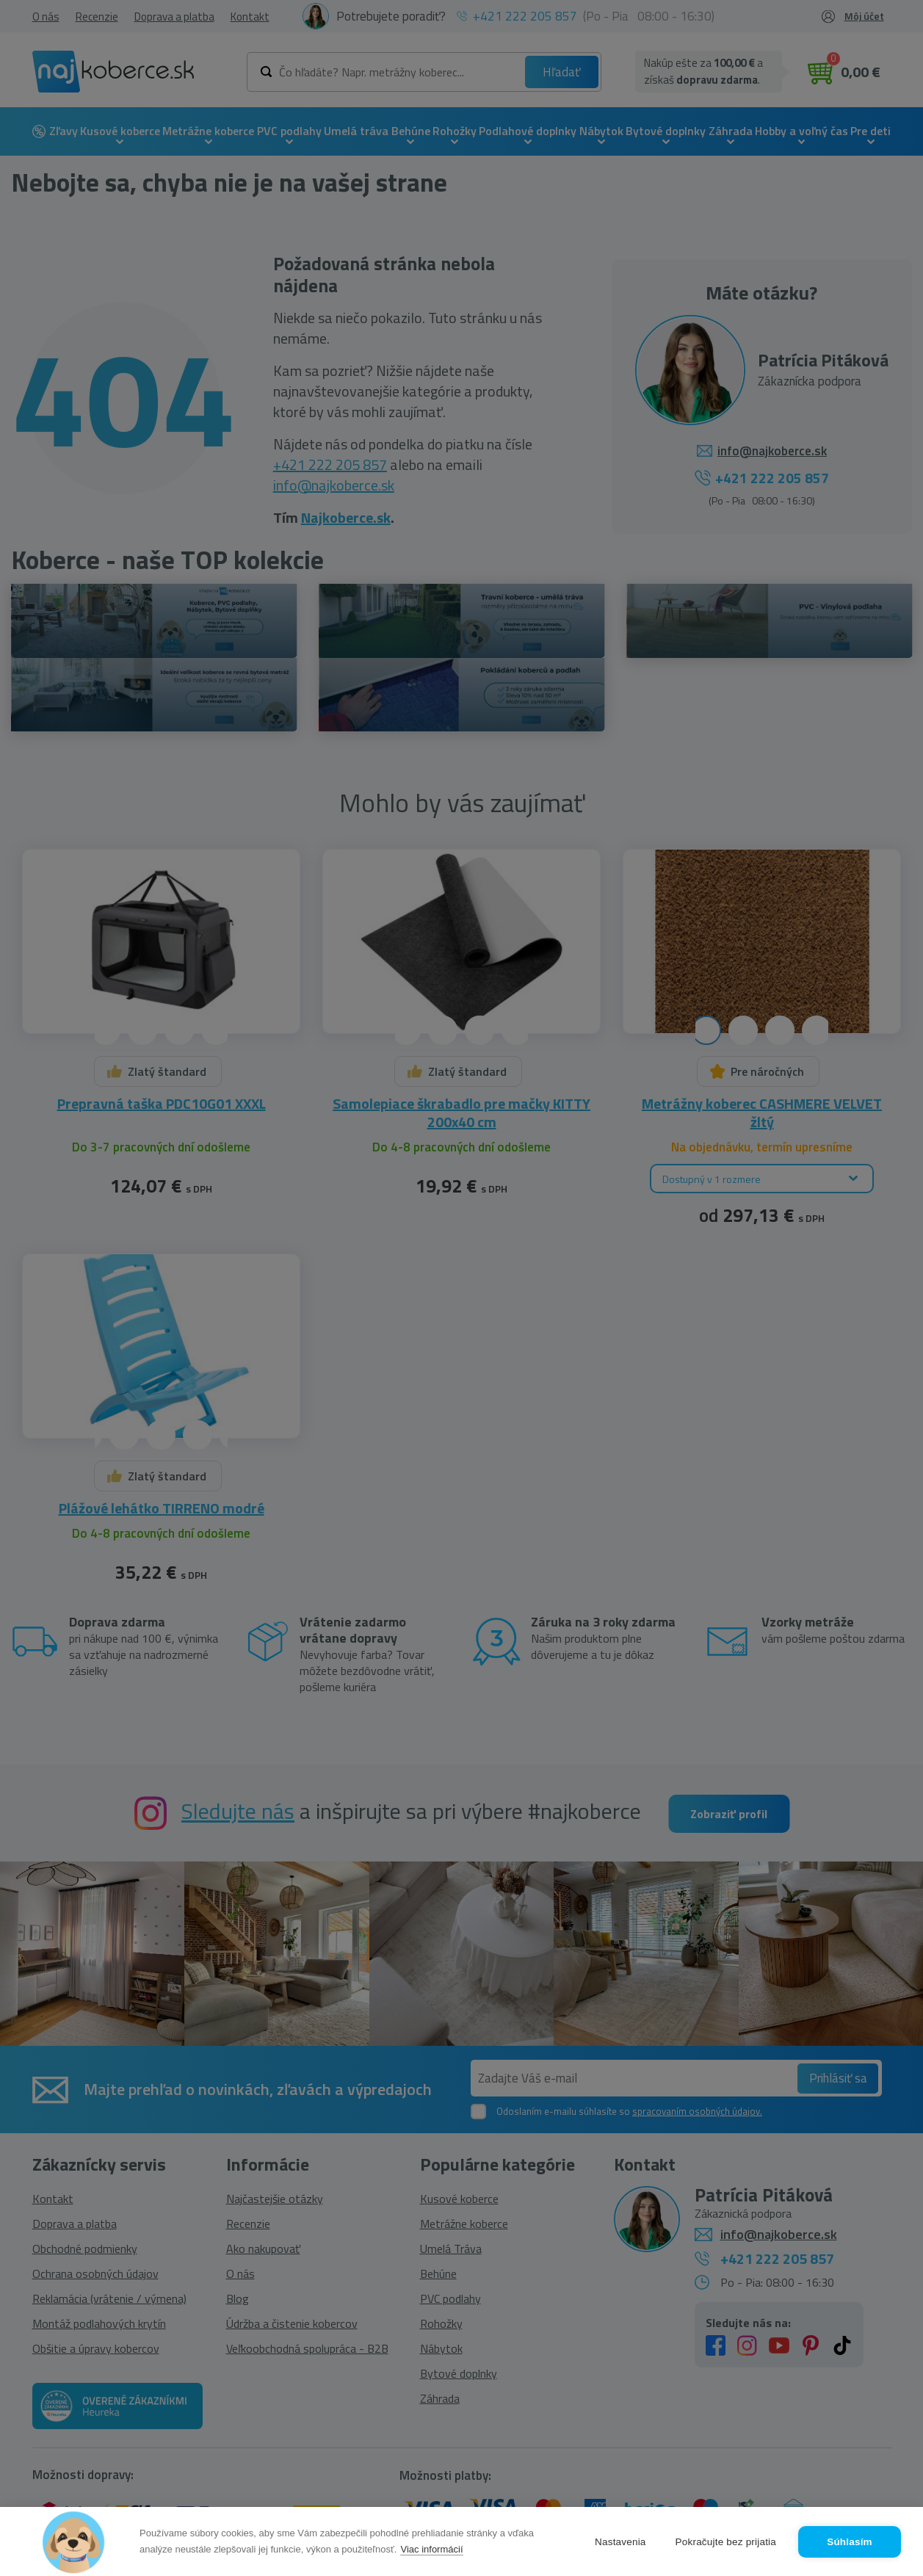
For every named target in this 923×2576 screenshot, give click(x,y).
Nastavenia (620, 2541)
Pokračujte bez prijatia (726, 2541)
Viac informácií (431, 2549)
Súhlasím (849, 2541)
